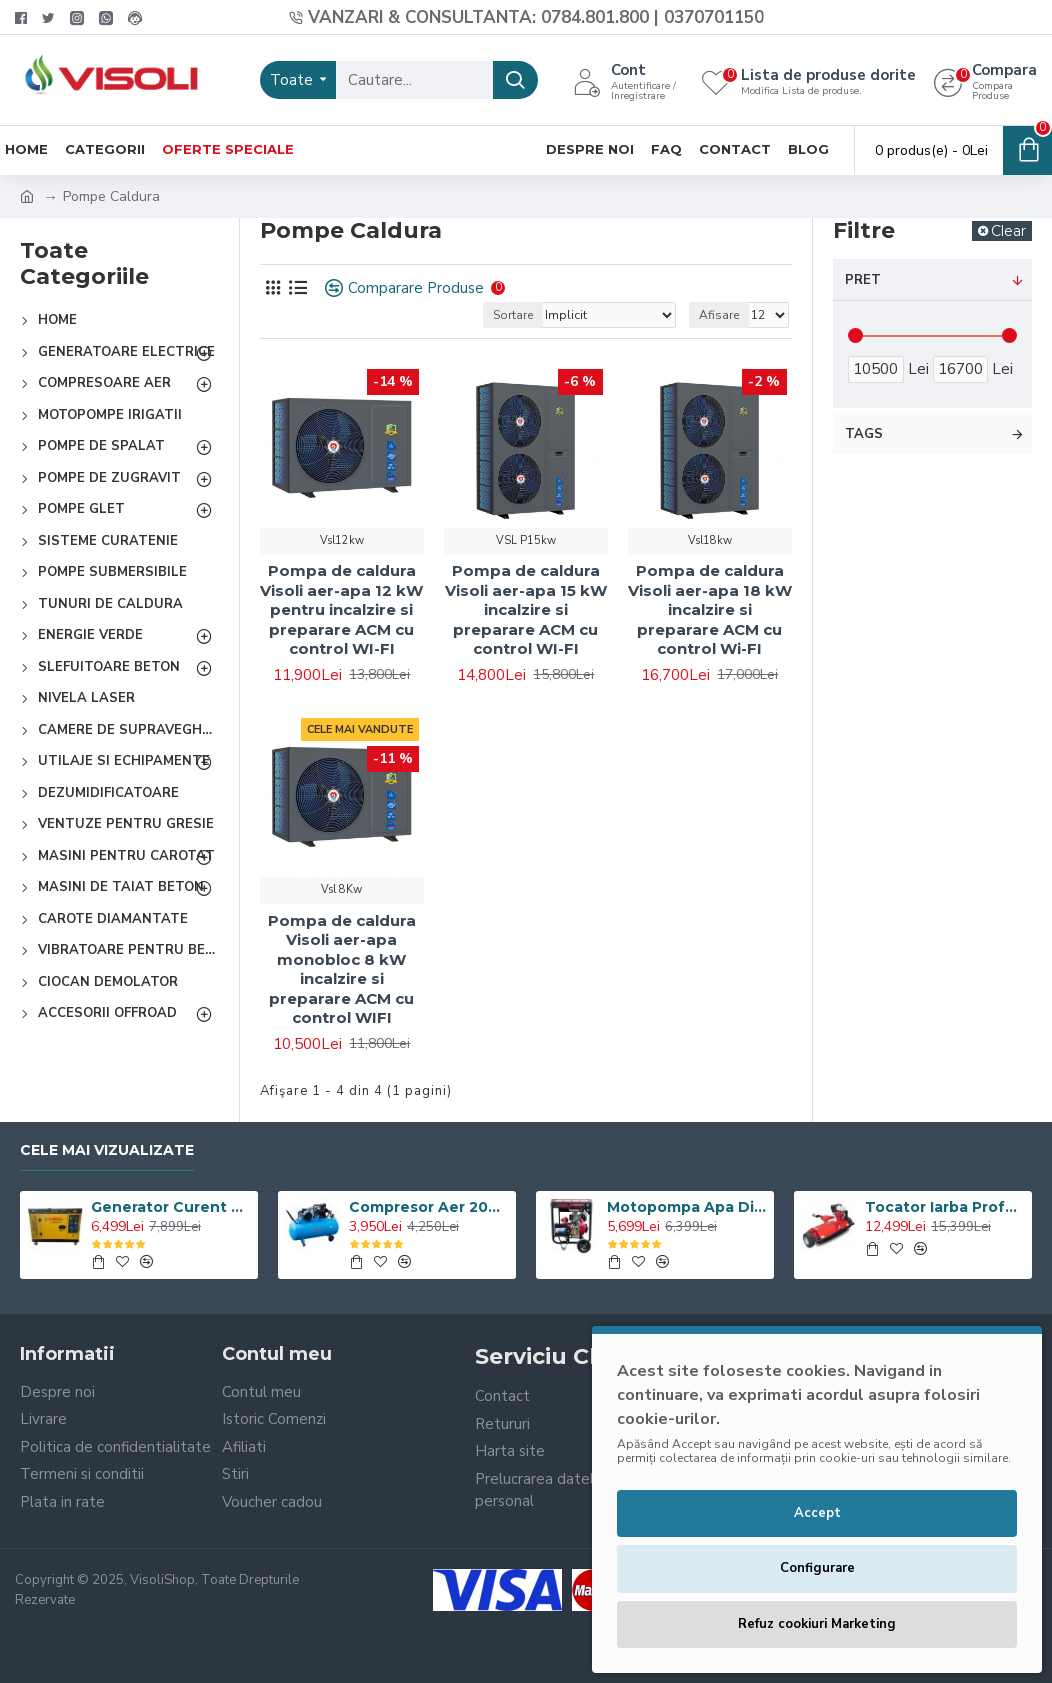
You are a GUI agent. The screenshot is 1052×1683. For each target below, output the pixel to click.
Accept (817, 1513)
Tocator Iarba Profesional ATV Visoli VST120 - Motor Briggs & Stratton (945, 1207)
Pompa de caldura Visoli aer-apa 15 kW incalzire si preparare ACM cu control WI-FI (526, 609)
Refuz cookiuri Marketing (817, 1624)
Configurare (817, 1568)
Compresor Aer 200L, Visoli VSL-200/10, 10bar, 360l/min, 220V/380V (429, 1207)
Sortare (513, 315)
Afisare (719, 315)
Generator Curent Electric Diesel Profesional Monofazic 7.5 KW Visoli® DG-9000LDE (171, 1207)
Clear (1008, 231)
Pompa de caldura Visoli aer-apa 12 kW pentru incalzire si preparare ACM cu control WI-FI (341, 609)
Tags (864, 434)
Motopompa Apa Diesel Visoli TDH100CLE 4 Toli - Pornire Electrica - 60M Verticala (687, 1207)
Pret (863, 280)
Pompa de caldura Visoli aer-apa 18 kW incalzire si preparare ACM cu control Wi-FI (710, 609)
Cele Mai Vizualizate (107, 1150)
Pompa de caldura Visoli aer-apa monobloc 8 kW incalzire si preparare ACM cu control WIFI (342, 969)
